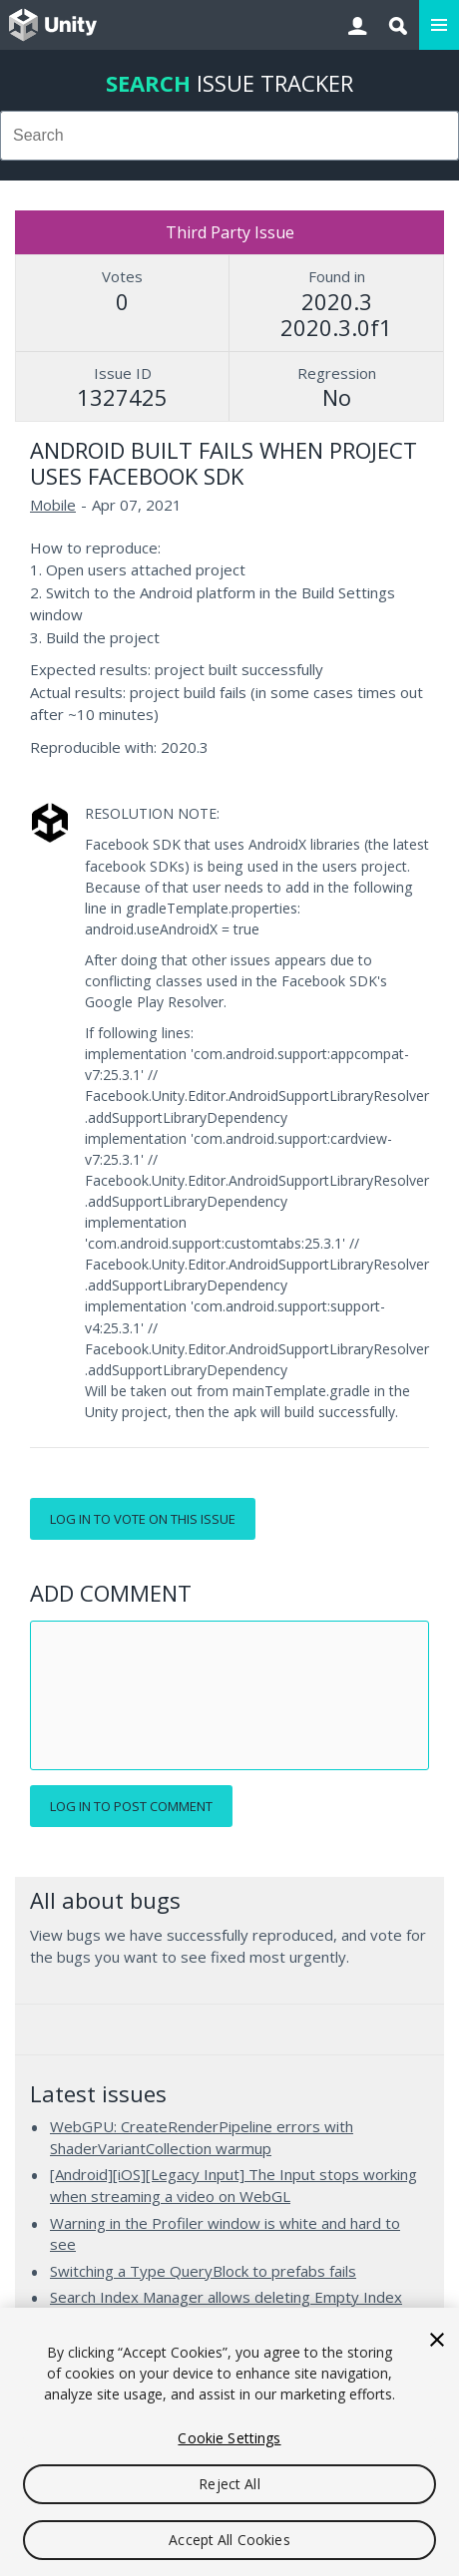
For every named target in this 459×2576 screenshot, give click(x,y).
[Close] (437, 2340)
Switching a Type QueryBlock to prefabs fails (203, 2271)
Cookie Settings (229, 2437)
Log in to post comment (131, 1806)
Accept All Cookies (229, 2539)
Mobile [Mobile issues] (53, 505)
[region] (229, 2442)
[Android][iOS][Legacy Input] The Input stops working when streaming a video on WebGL (233, 2185)
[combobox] (229, 136)
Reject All (229, 2483)
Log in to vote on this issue (142, 1519)
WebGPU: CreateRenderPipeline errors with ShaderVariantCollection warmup (201, 2137)
